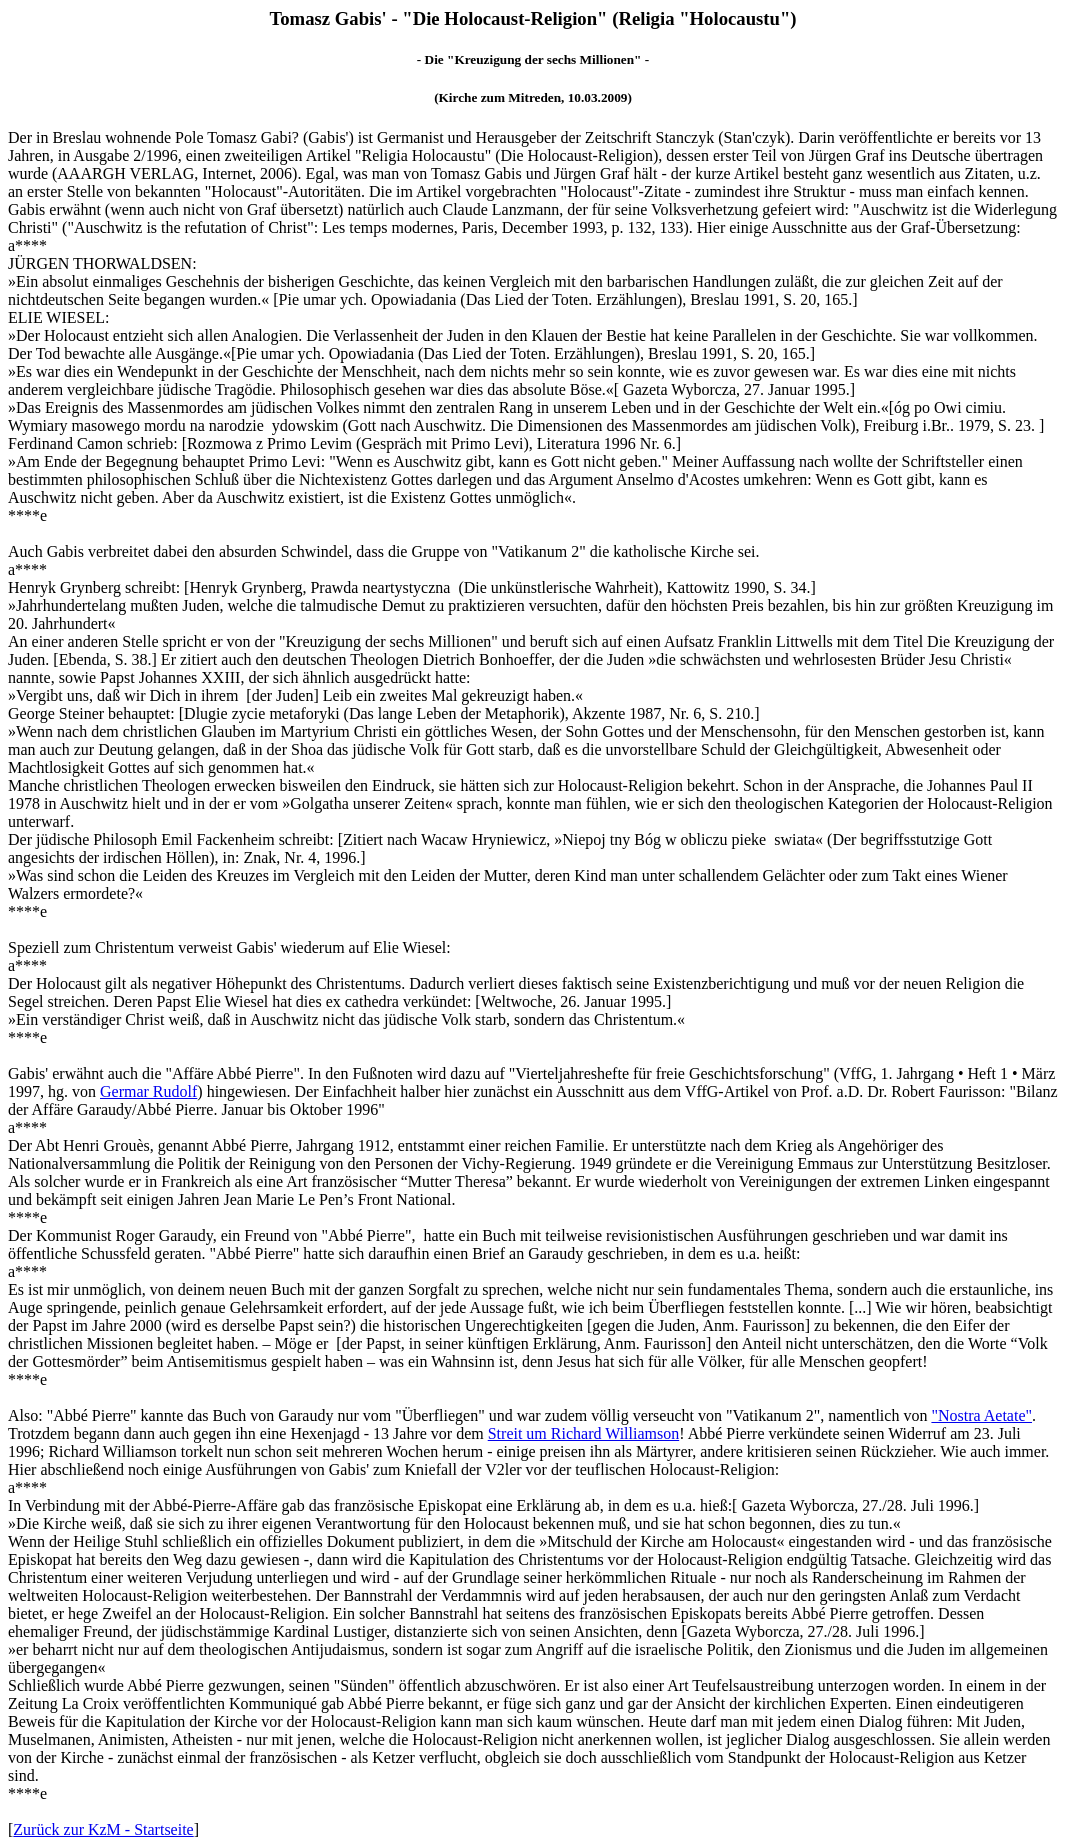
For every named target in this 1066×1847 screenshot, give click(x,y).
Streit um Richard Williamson (583, 1433)
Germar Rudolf (148, 1091)
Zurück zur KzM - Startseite (103, 1829)
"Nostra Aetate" (981, 1415)
